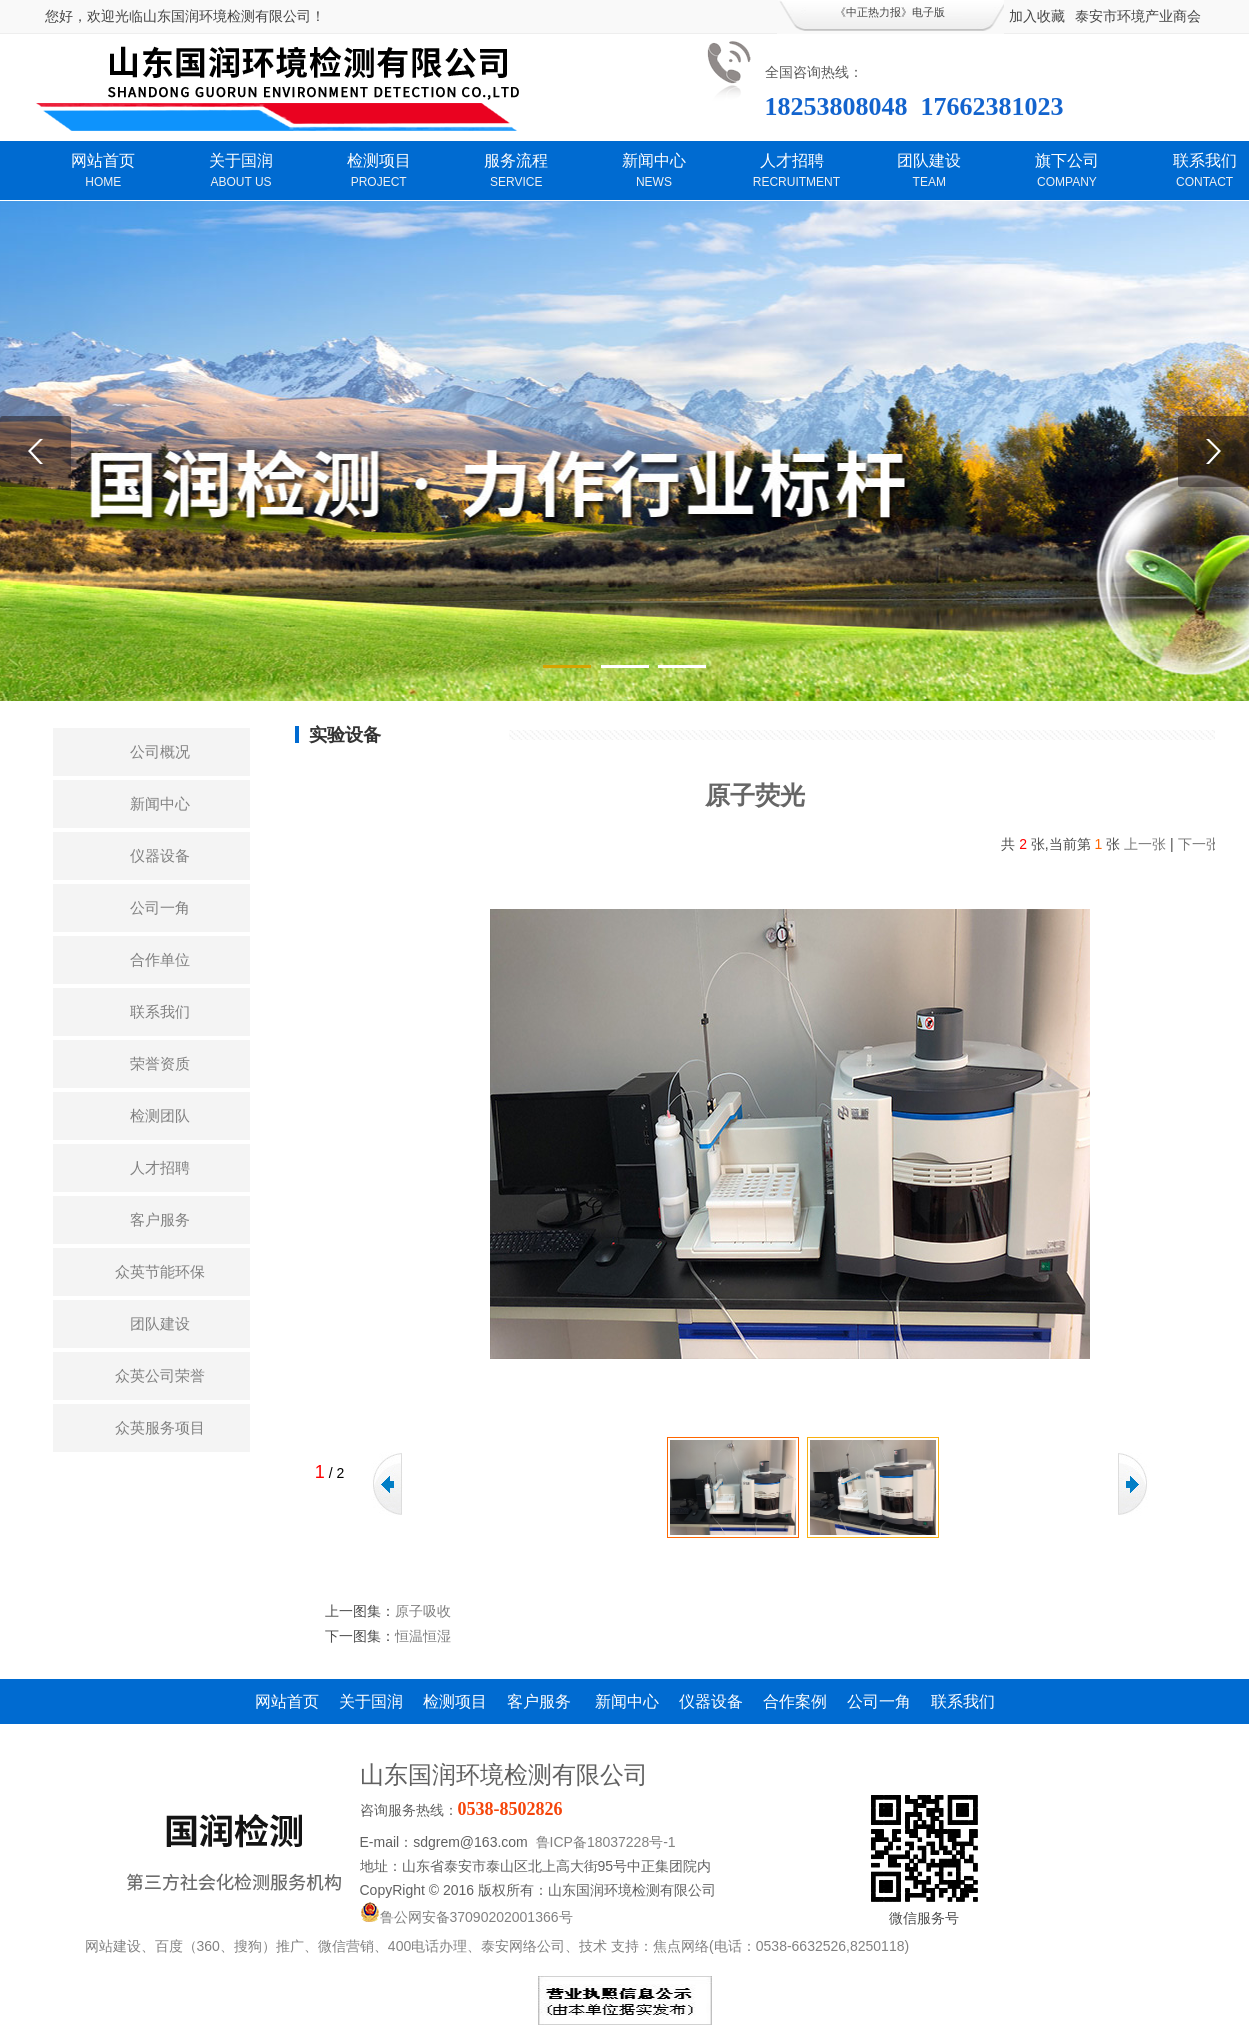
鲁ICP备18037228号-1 (606, 1842)
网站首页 (287, 1701)
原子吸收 (423, 1611)
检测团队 (160, 1115)
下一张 (1199, 844)
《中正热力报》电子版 (890, 12)
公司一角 (160, 907)
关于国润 (371, 1701)
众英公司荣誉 (160, 1375)
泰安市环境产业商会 (1138, 16)
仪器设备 (160, 855)
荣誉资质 (160, 1063)
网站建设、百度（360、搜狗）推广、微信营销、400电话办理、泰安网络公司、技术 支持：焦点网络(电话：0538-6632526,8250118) (497, 1946)
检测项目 (455, 1701)
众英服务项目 (160, 1427)
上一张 (1145, 844)
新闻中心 (160, 803)
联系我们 (160, 1011)
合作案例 (795, 1701)
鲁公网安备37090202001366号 (466, 1917)
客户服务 (160, 1219)
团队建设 (160, 1323)
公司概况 (160, 751)
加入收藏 (1037, 16)
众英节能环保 (160, 1271)
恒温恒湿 (423, 1636)
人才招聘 (160, 1167)
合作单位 (160, 959)
